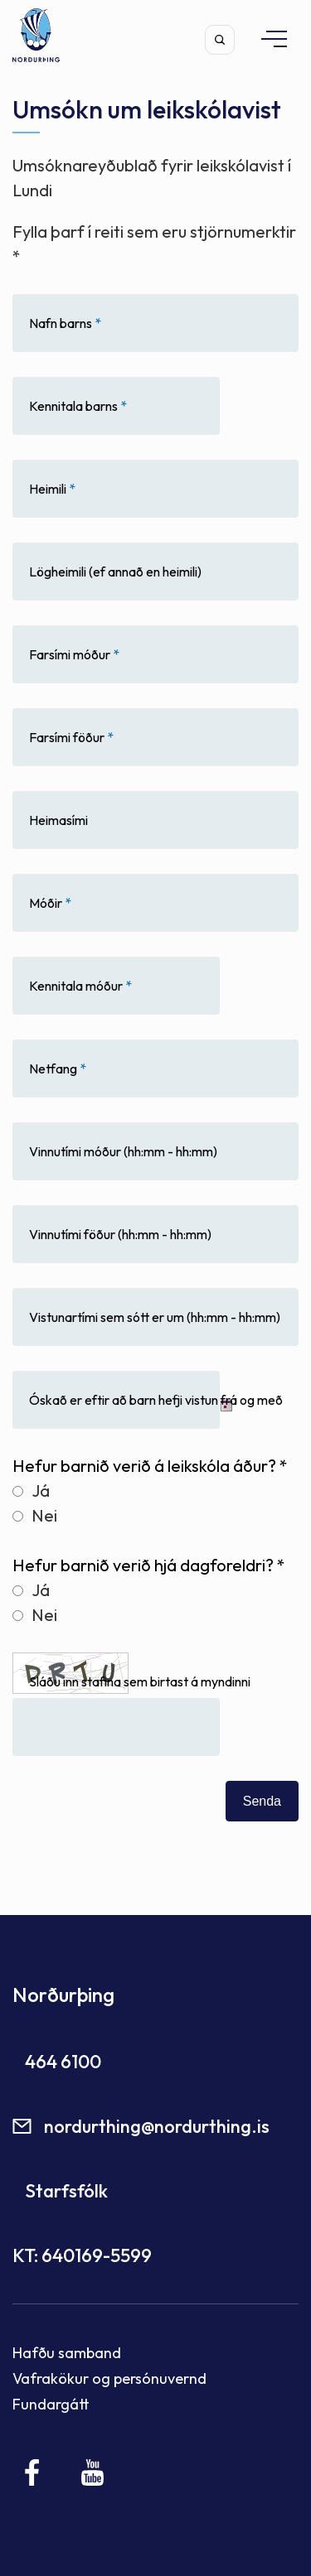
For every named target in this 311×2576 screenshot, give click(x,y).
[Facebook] (32, 2472)
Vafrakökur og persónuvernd (109, 2378)
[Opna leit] (220, 40)
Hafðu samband (66, 2352)
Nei (34, 1515)
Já (31, 1490)
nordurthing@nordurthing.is (157, 2126)
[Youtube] (92, 2472)
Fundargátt (51, 2404)
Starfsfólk (66, 2190)
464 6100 (63, 2061)
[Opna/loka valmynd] (266, 38)
